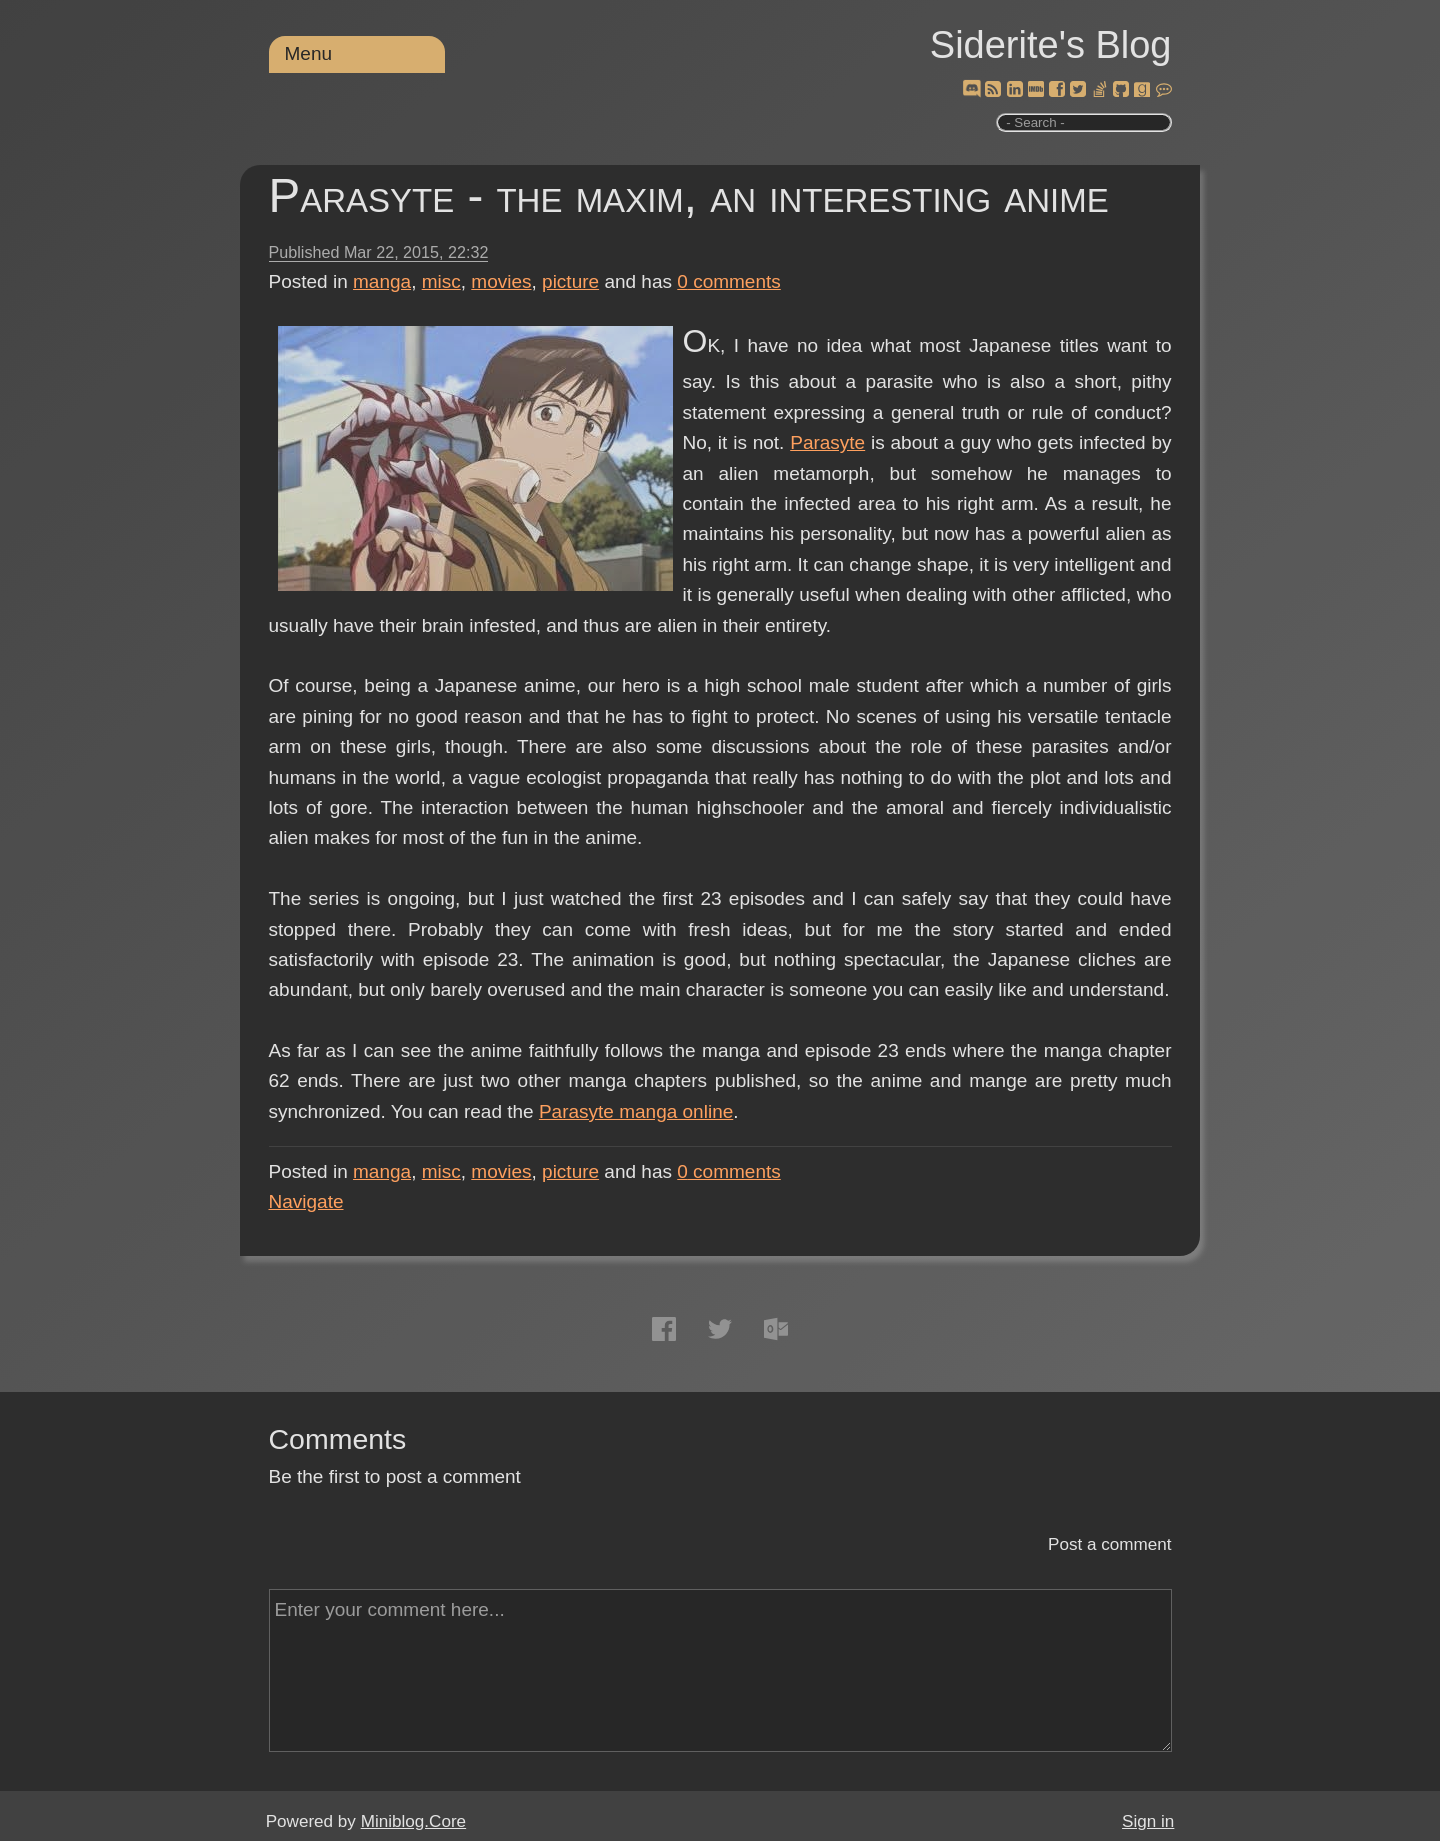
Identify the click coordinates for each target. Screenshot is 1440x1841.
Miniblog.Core (413, 1821)
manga (382, 281)
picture (570, 281)
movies (501, 281)
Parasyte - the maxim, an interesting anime (689, 195)
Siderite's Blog (1051, 45)
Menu (309, 53)
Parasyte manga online (636, 1111)
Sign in (1148, 1821)
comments (729, 281)
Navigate (306, 1201)
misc (441, 281)
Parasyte (827, 442)
